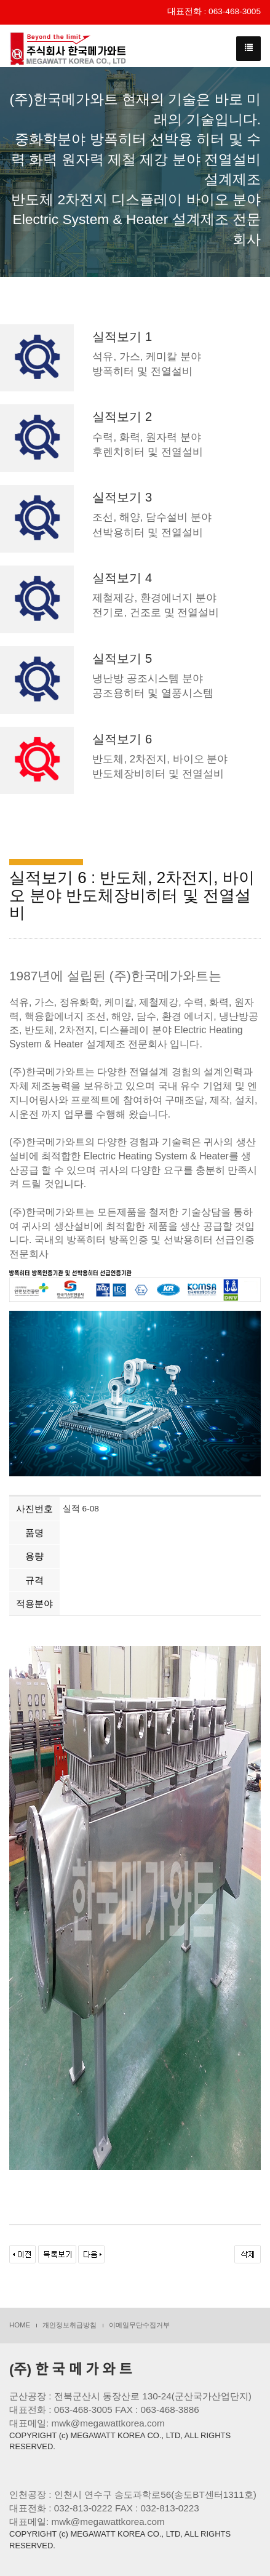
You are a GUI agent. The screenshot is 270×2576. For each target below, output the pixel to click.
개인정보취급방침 (69, 2325)
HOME (19, 2325)
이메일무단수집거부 (139, 2325)
